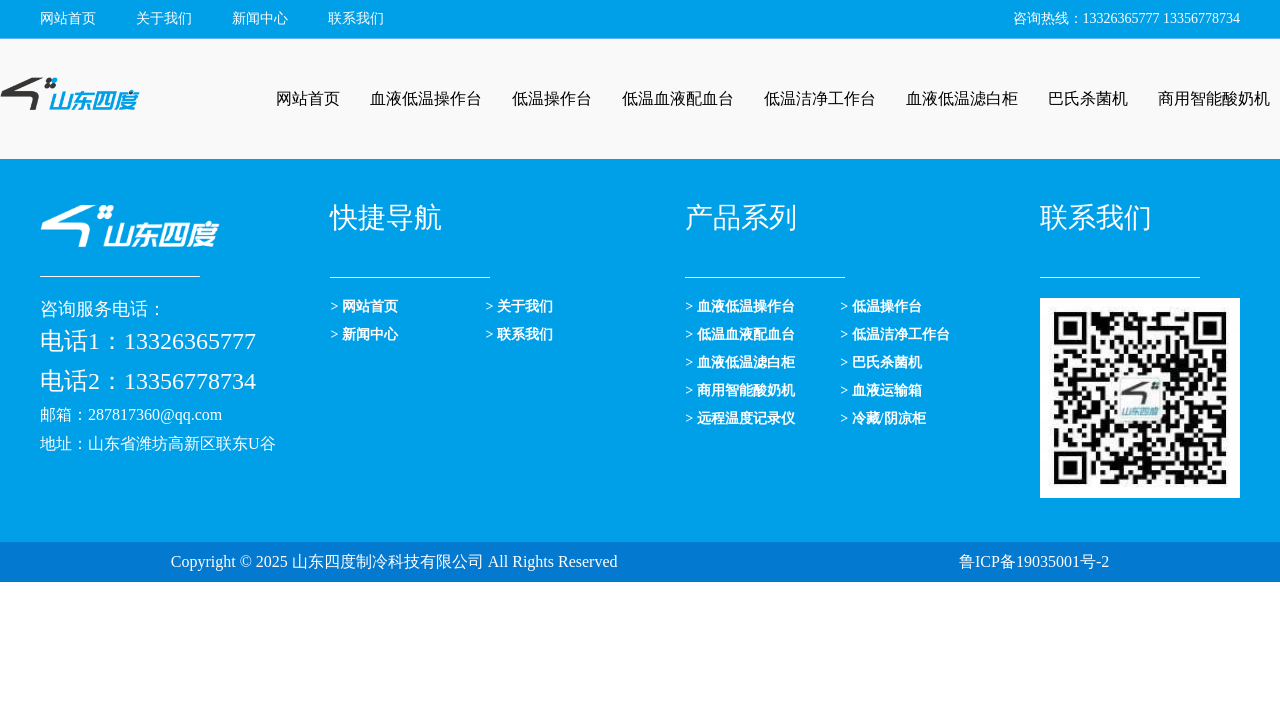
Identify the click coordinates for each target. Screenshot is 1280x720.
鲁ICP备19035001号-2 (1034, 561)
